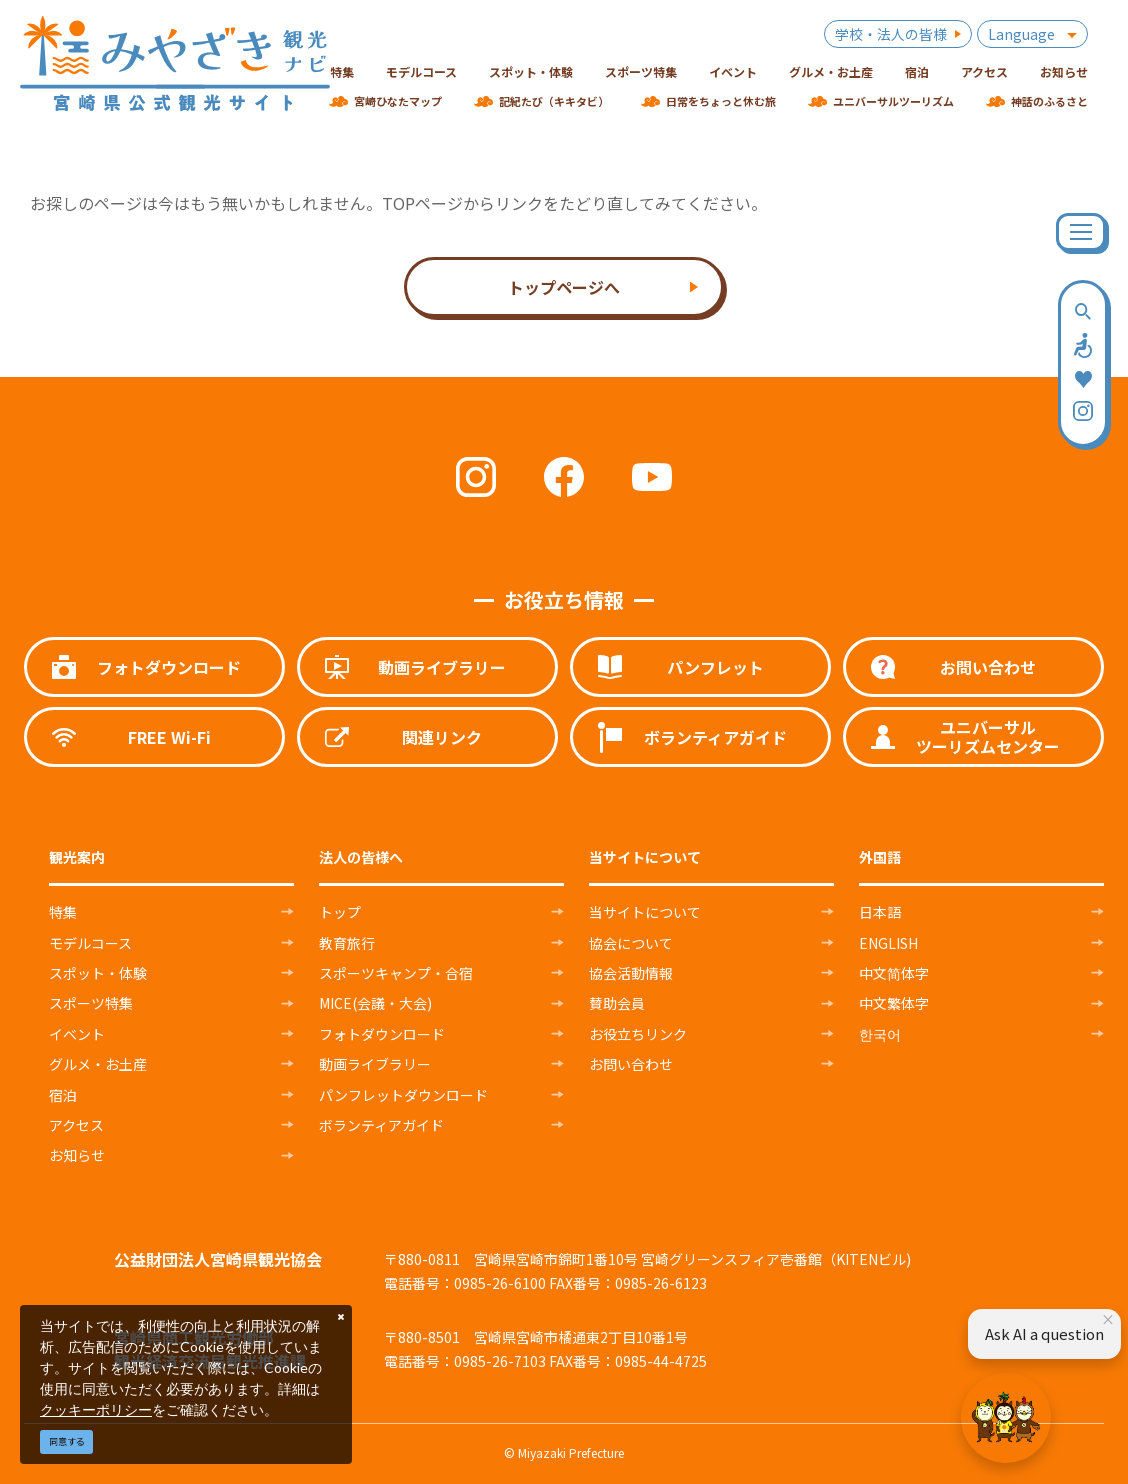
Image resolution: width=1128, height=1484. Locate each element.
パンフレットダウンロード (403, 1095)
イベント (77, 1034)
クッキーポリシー (96, 1409)
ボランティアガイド (381, 1125)
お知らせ (77, 1155)
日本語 (880, 912)
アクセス (76, 1125)
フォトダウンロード (382, 1034)
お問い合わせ (631, 1064)
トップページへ (564, 287)
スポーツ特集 (91, 1003)
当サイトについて (645, 912)
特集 (63, 912)
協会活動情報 (631, 973)
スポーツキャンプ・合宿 (396, 973)
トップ (340, 912)
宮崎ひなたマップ (398, 101)
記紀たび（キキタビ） (554, 101)
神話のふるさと (1049, 101)
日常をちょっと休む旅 (721, 101)
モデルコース (90, 943)
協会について (631, 943)
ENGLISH (888, 943)
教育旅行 (347, 943)
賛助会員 (617, 1003)
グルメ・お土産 (98, 1064)
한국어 (880, 1034)
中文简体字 (894, 973)
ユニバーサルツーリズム (893, 101)
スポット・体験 (98, 973)
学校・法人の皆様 (891, 34)
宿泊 (63, 1095)
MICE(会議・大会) (375, 1003)
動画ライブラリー (375, 1064)
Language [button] (1021, 34)
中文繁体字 (894, 1003)
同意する (67, 1441)
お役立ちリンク (638, 1034)
